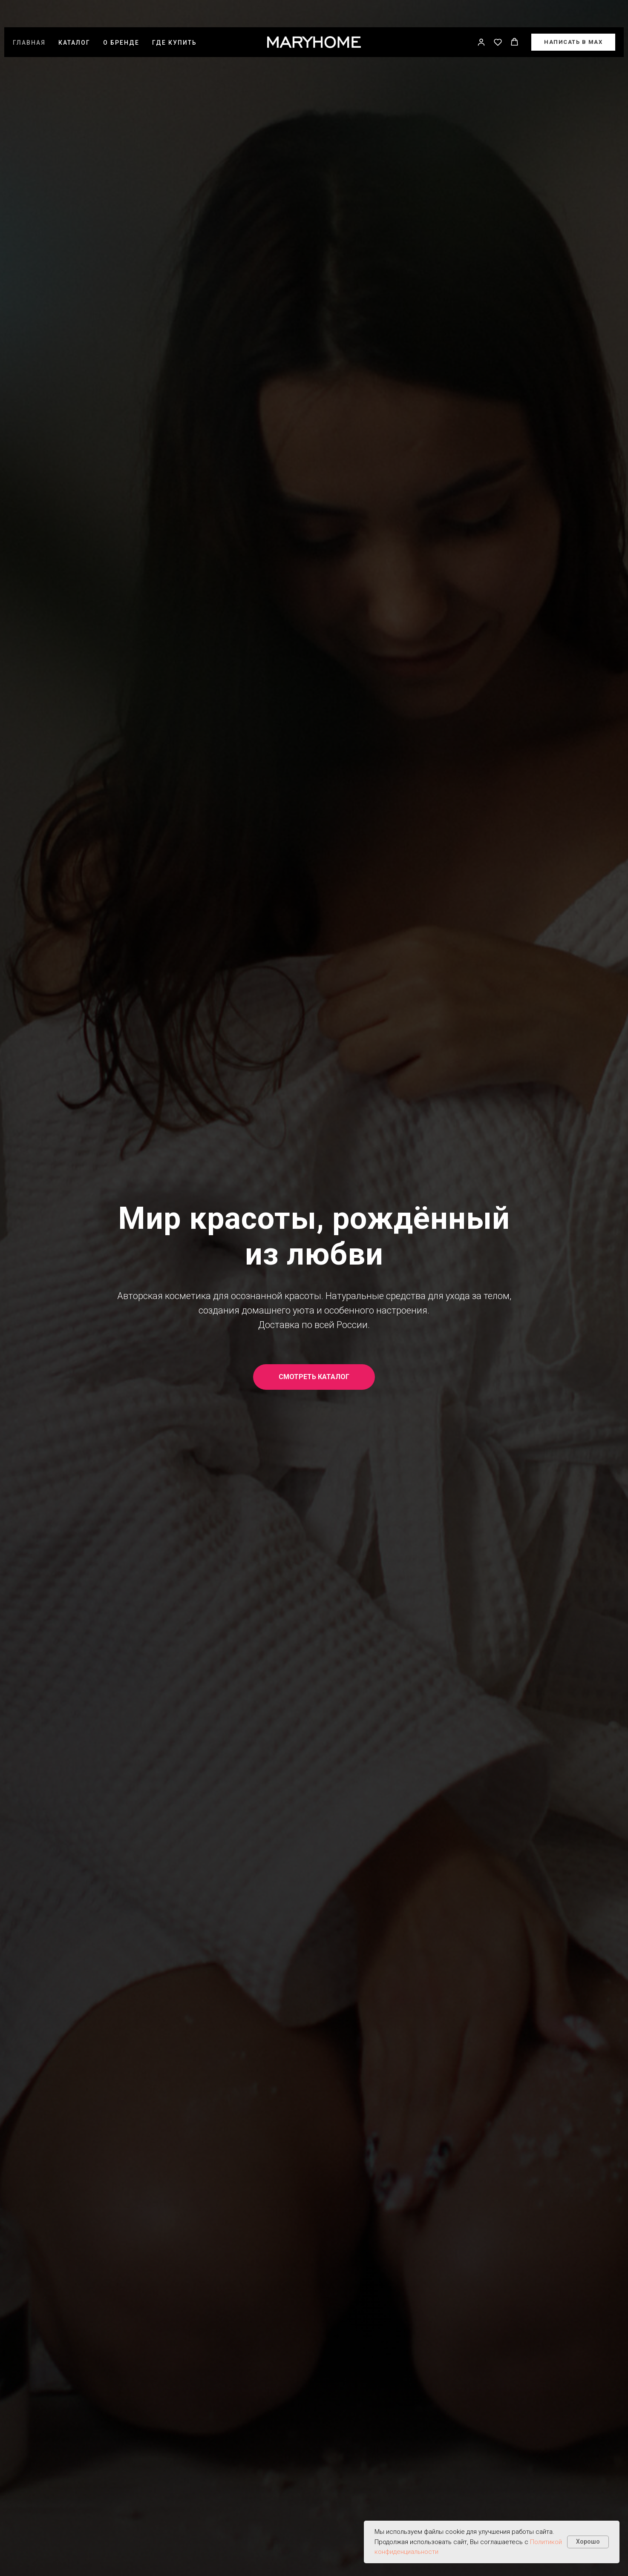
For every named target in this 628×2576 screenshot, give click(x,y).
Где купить (174, 19)
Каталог (74, 19)
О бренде (121, 19)
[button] (481, 19)
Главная (29, 19)
